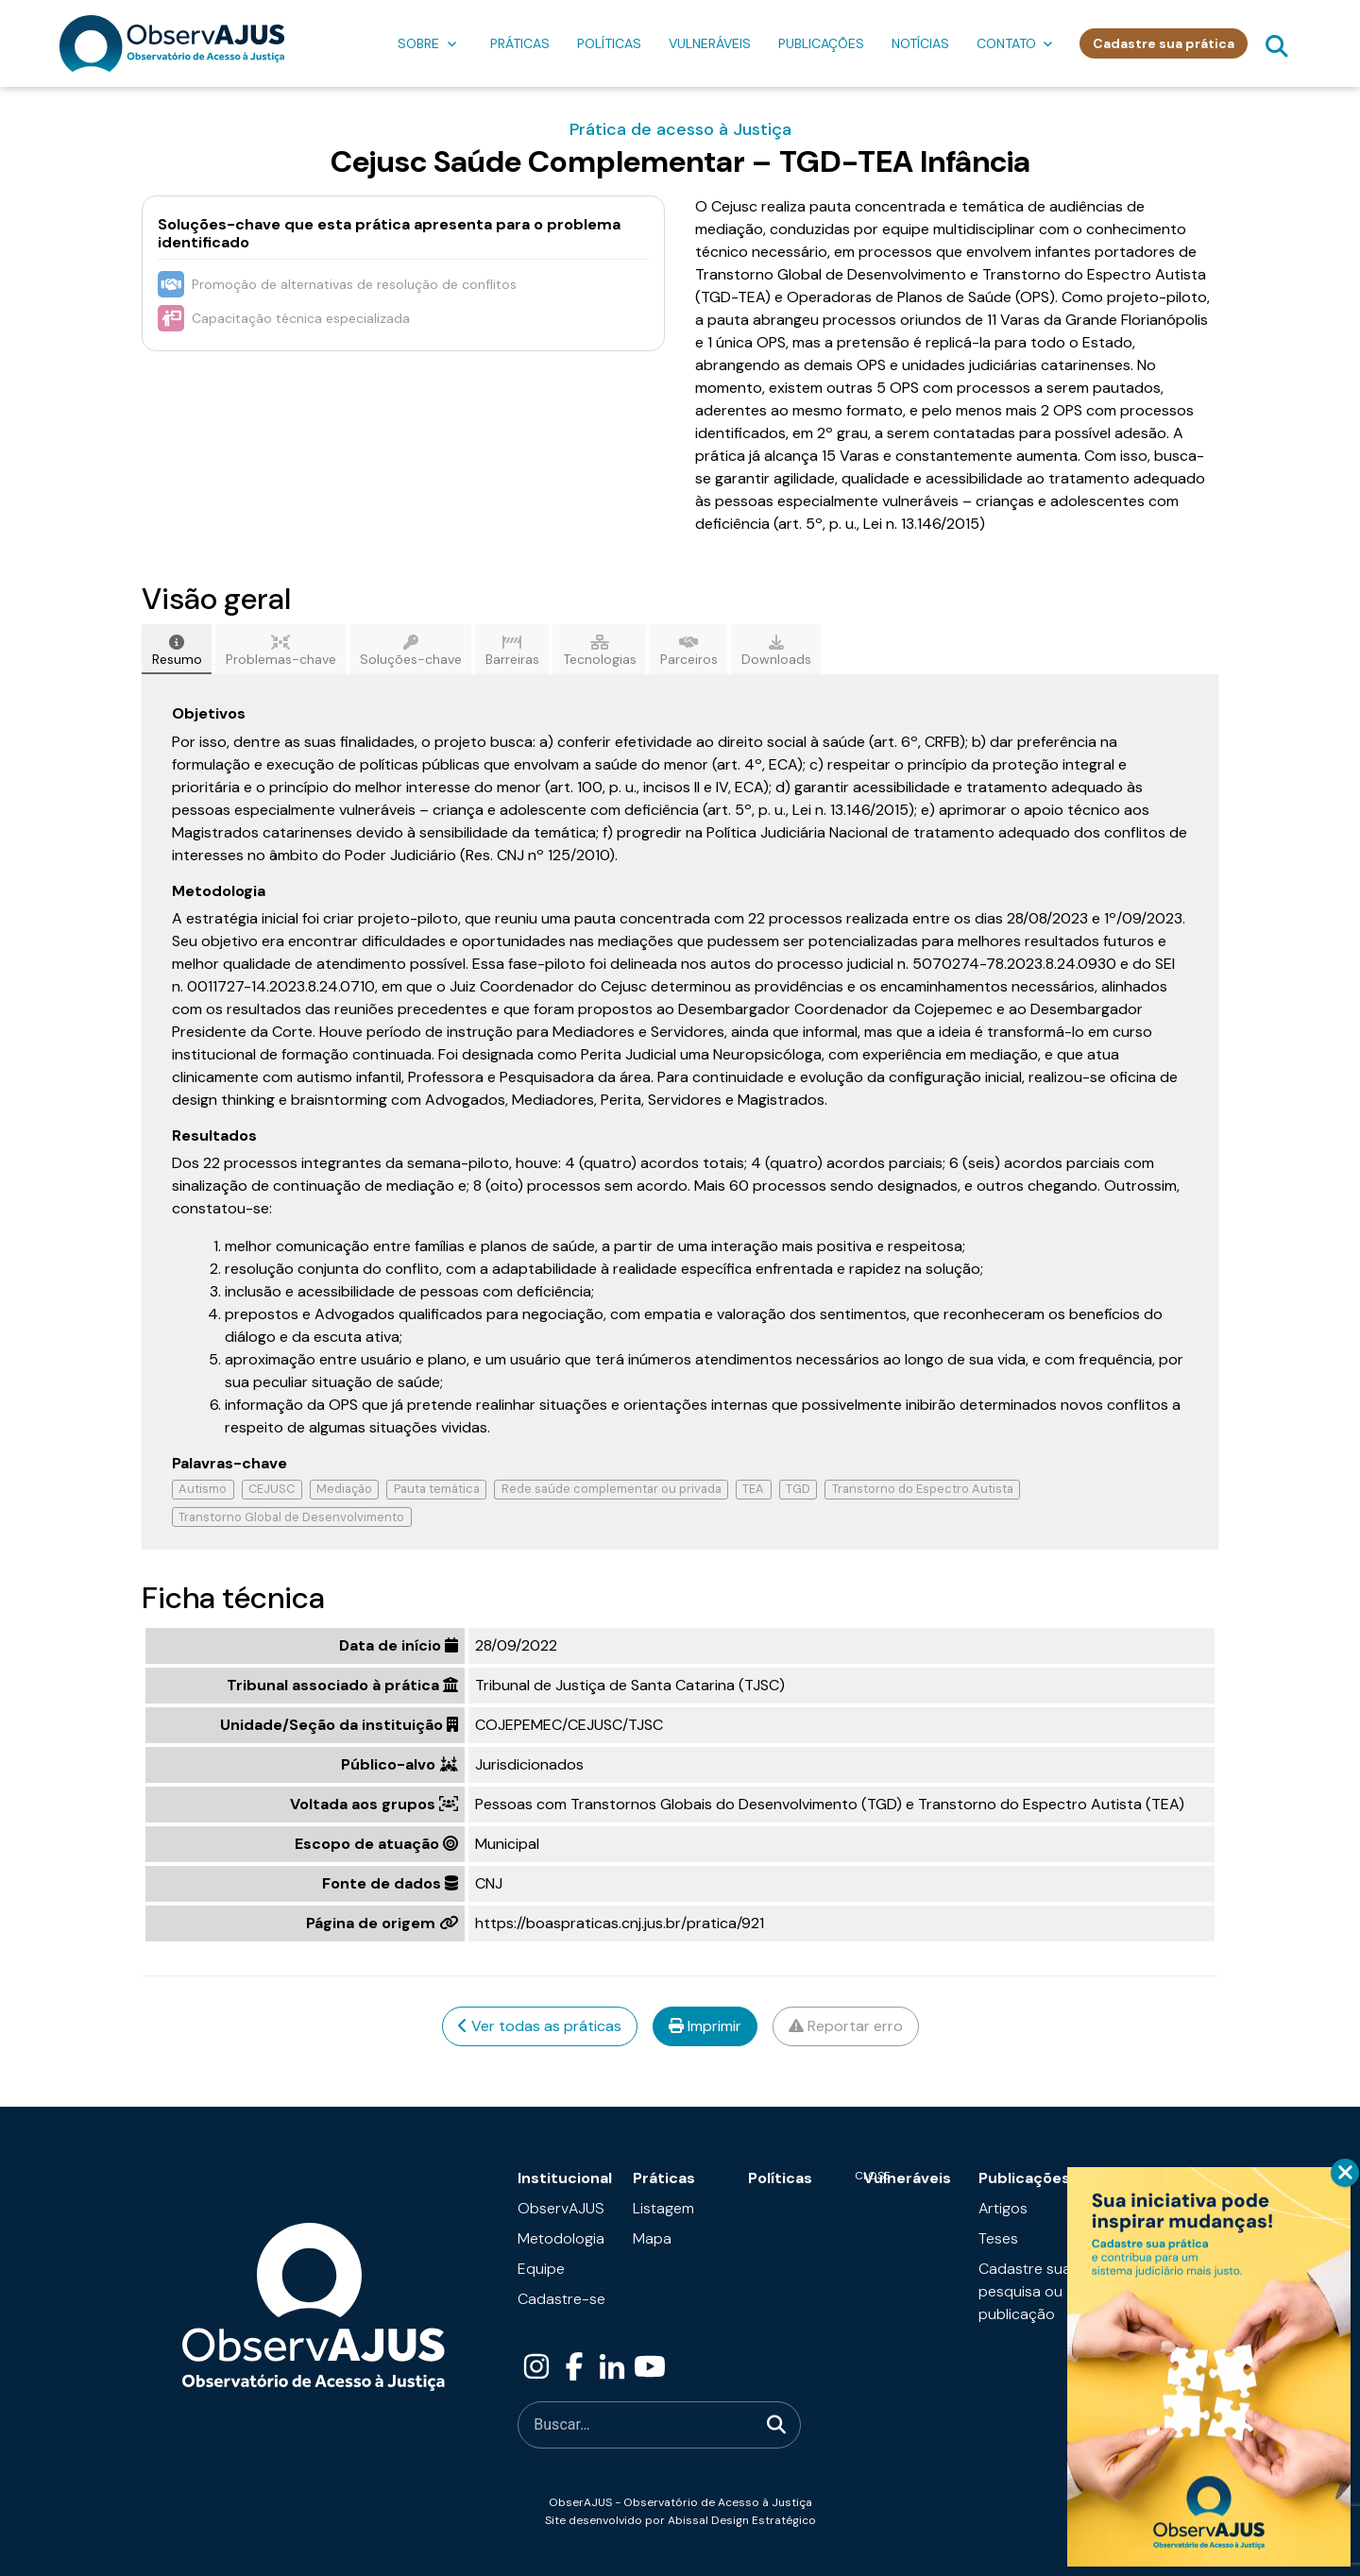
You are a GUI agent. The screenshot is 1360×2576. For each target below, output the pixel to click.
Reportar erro (846, 2026)
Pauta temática (437, 1489)
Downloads (776, 651)
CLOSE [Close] (1345, 2173)
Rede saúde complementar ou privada (612, 1489)
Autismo (202, 1489)
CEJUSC (271, 1489)
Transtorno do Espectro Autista (922, 1489)
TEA (753, 1489)
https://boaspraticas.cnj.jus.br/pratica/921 (619, 1923)
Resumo (177, 651)
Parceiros (689, 651)
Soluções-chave (411, 651)
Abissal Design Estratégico (742, 2520)
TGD (798, 1489)
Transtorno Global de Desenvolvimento (291, 1517)
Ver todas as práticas (539, 2026)
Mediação (344, 1489)
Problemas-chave (281, 651)
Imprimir (705, 2026)
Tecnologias (600, 651)
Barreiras (512, 651)
